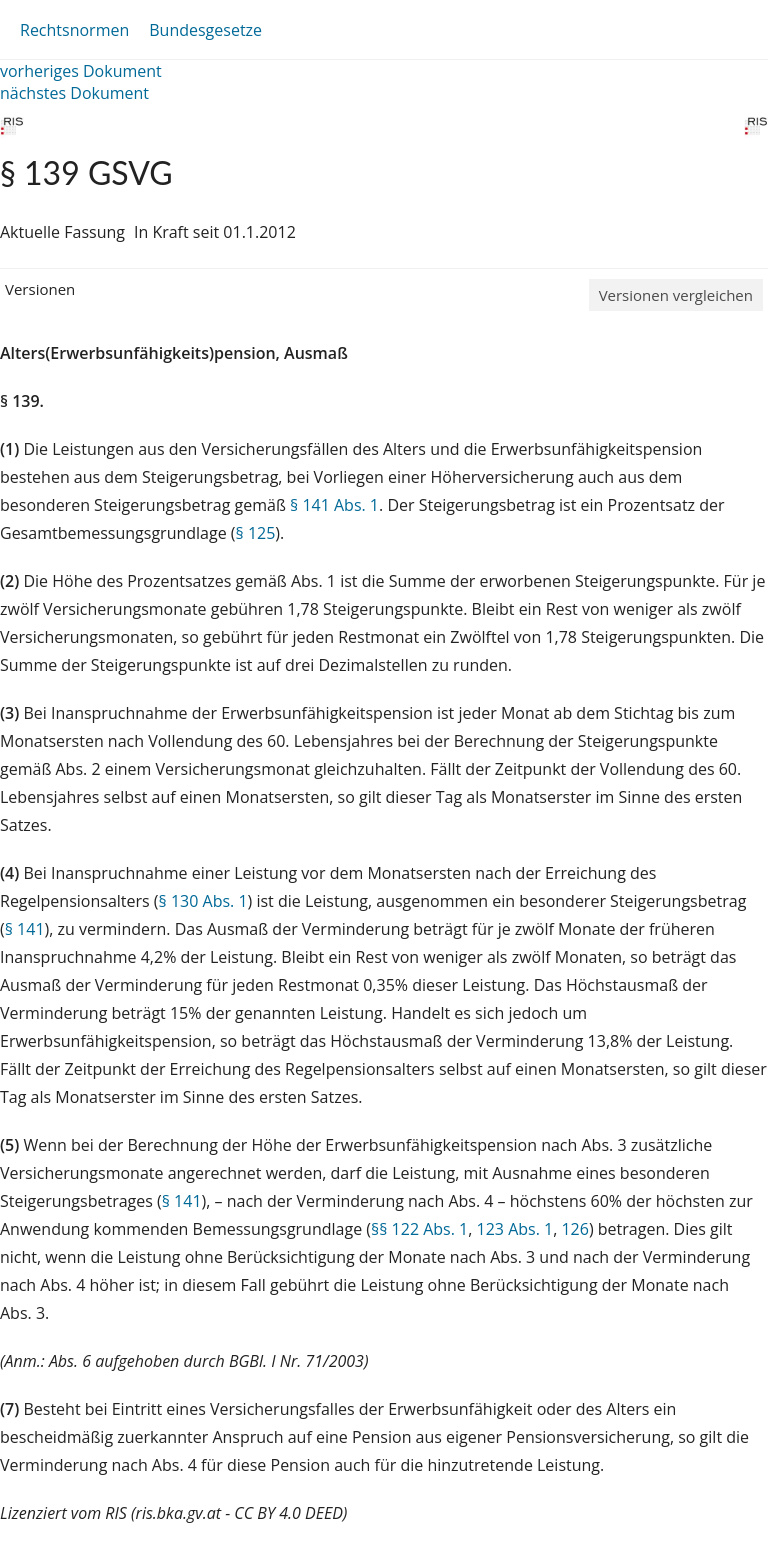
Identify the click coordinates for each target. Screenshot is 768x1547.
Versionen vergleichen (676, 295)
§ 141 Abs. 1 (334, 505)
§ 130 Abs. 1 (203, 901)
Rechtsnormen (74, 30)
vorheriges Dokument (81, 71)
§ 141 (25, 929)
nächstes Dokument (74, 93)
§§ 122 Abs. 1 (419, 1229)
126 (574, 1229)
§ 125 (256, 533)
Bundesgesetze (205, 30)
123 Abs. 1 (515, 1229)
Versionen (40, 289)
